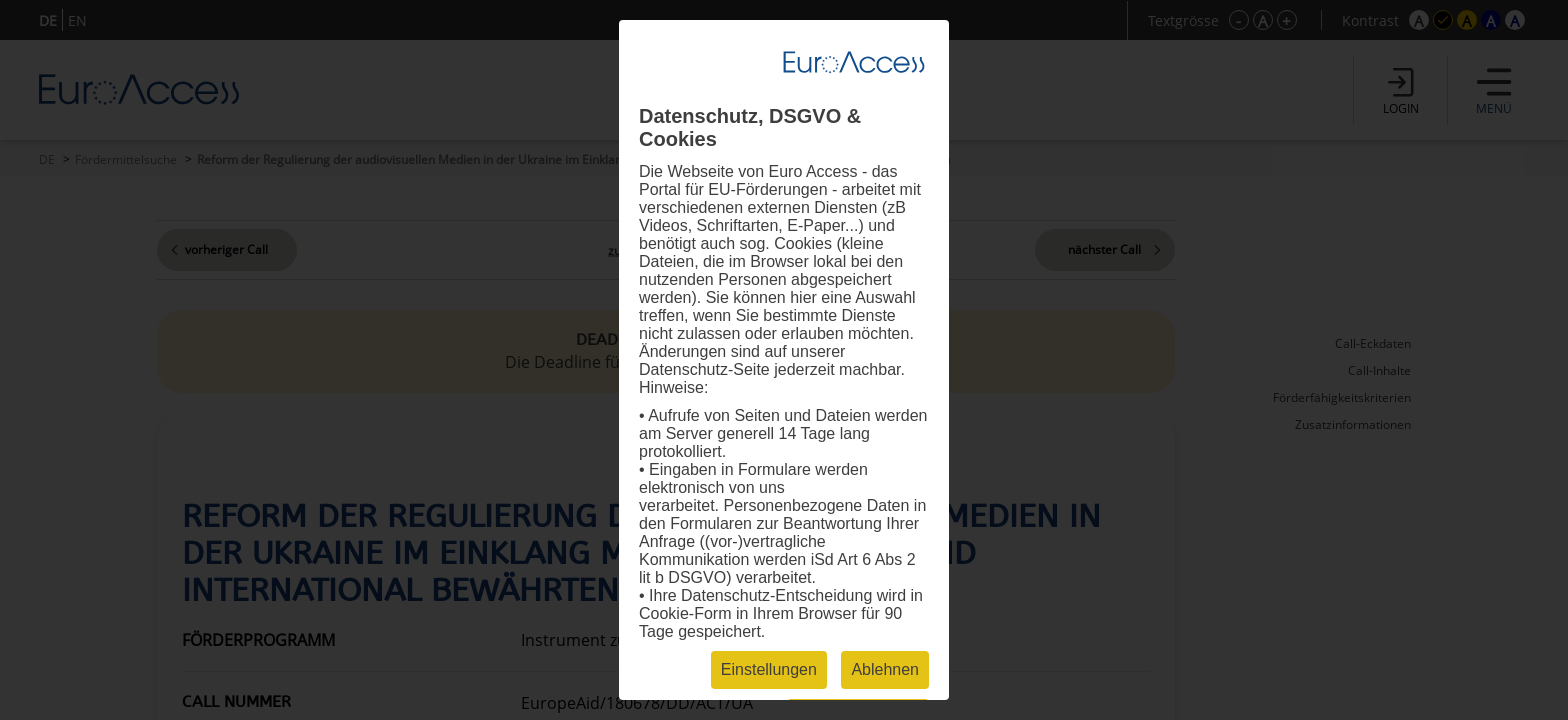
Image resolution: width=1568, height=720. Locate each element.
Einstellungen (769, 669)
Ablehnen (885, 669)
